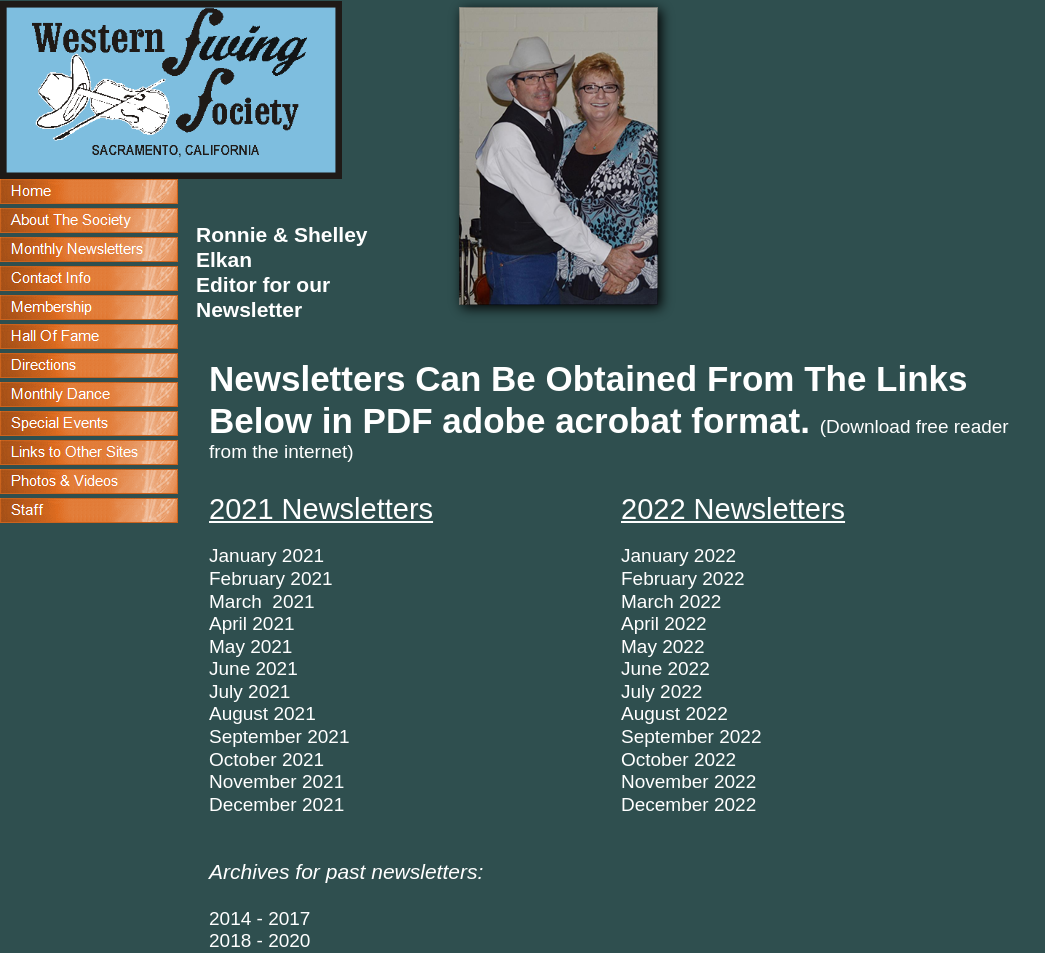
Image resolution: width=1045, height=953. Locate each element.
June (641, 668)
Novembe (249, 781)
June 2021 (253, 668)
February (247, 578)
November (665, 781)
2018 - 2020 (259, 940)
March (647, 601)
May (639, 646)
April (640, 623)
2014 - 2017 (259, 918)
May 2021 (250, 646)
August (650, 713)
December (665, 804)
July (640, 691)
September (667, 736)
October (657, 759)
